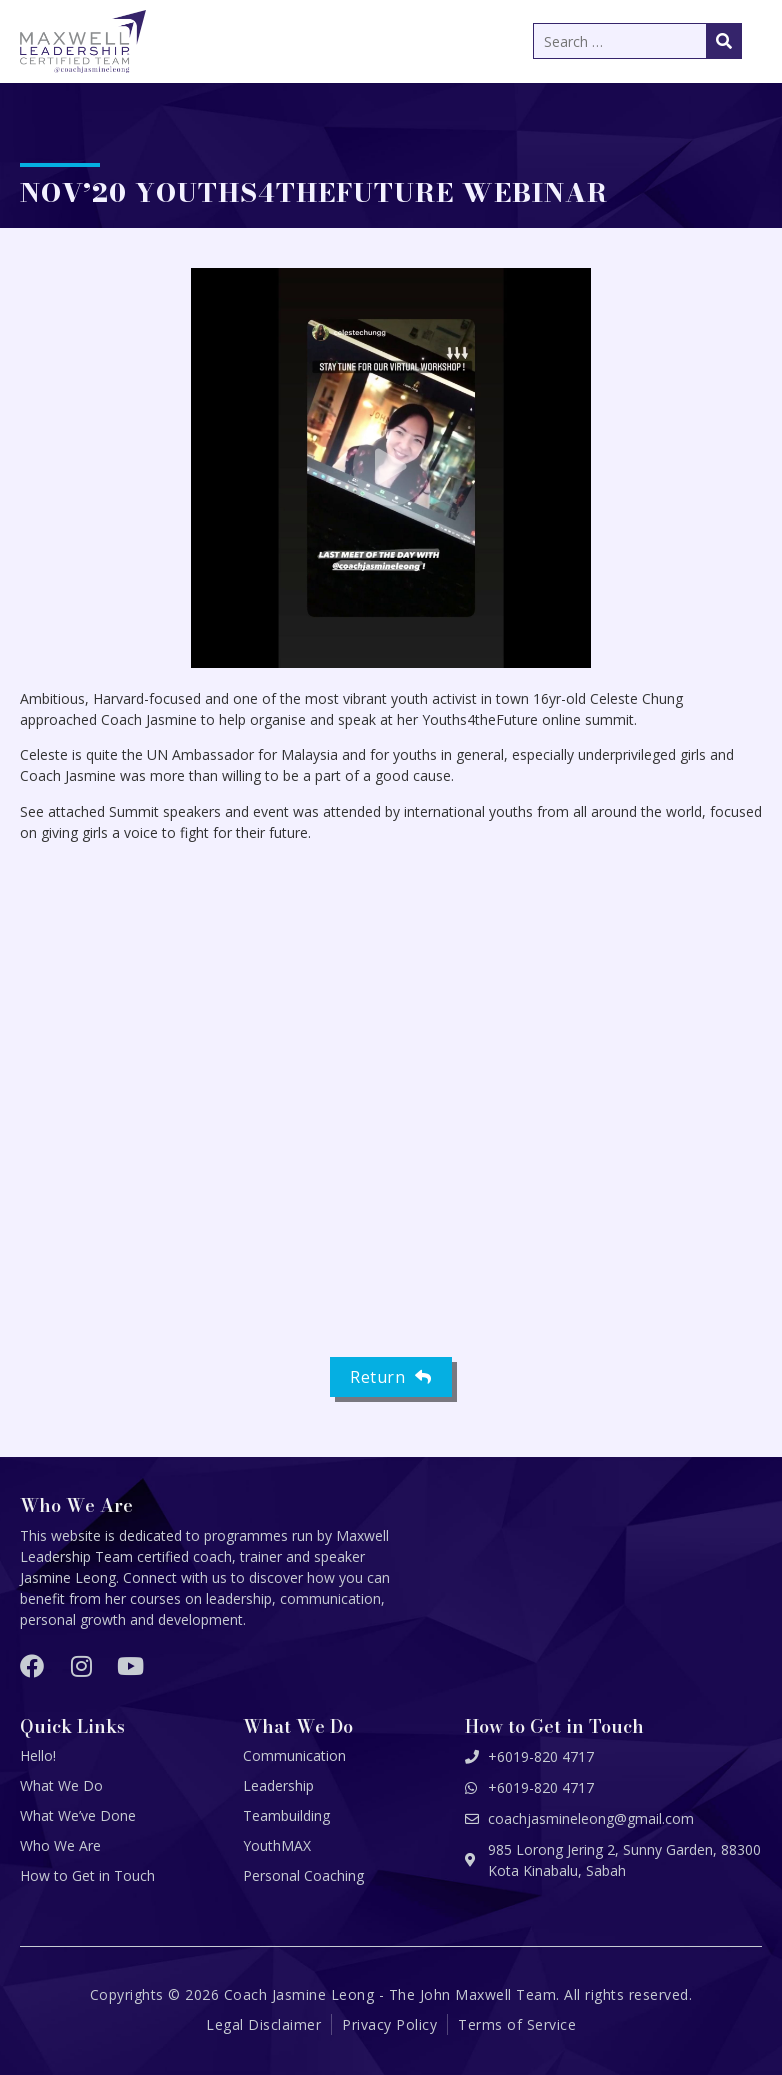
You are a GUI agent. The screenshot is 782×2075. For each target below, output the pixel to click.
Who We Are (60, 1845)
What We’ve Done (78, 1815)
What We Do (61, 1785)
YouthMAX (277, 1845)
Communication (294, 1755)
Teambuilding (286, 1815)
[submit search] (724, 41)
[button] (391, 467)
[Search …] (637, 41)
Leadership (278, 1785)
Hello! (38, 1755)
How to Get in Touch (87, 1875)
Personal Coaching (303, 1875)
